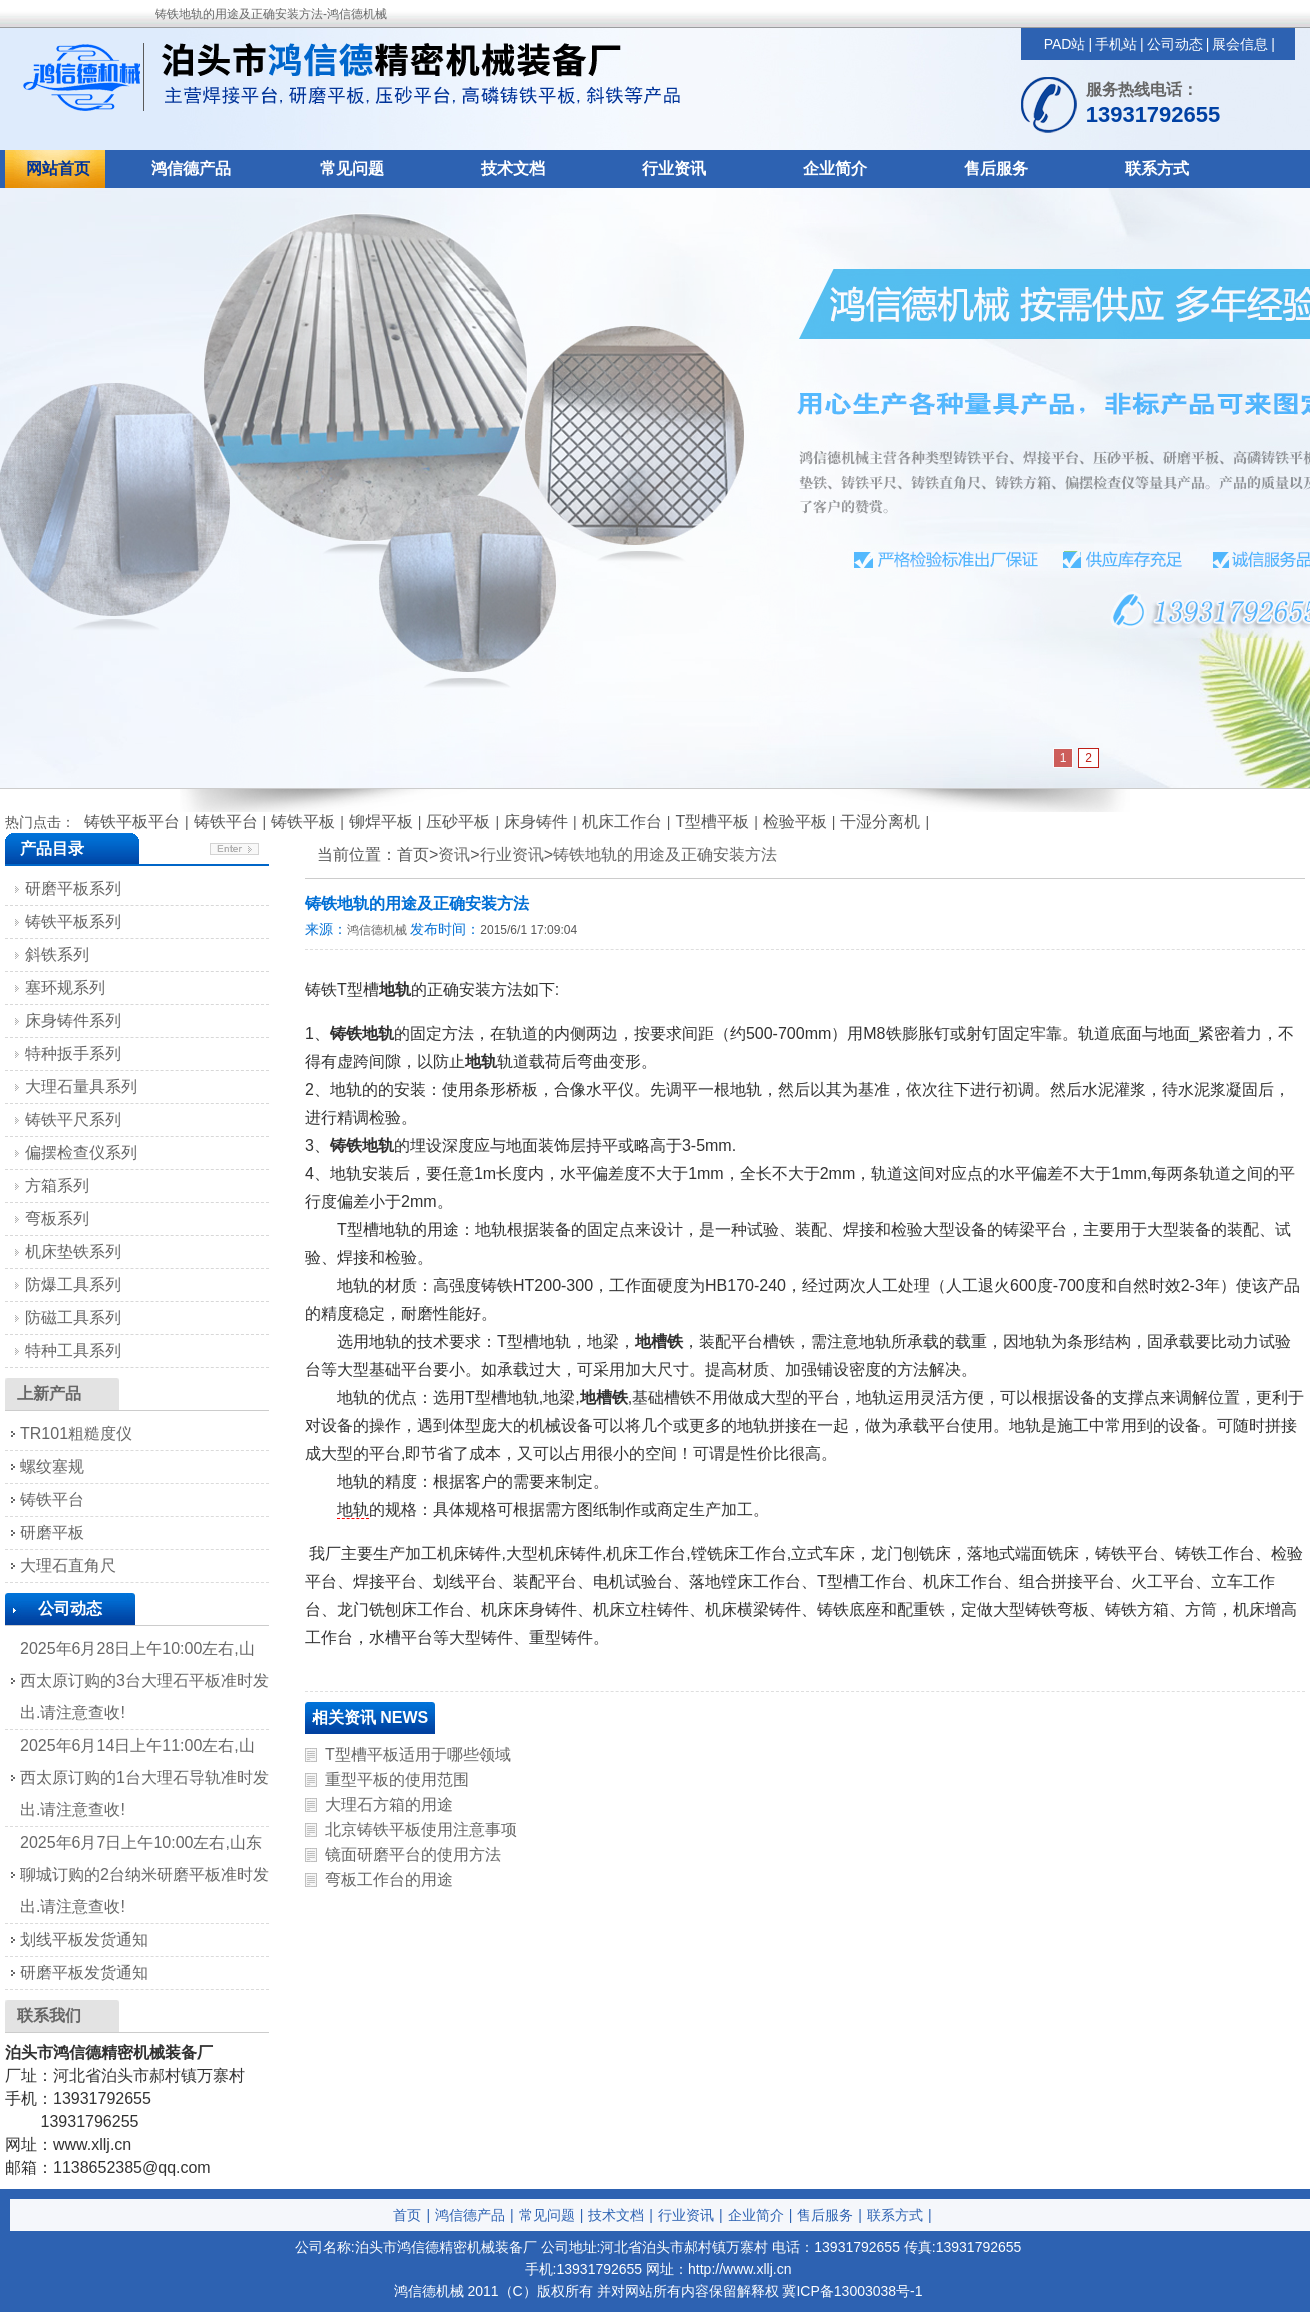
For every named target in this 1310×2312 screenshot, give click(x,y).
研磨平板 (52, 1532)
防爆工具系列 (73, 1284)
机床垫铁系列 (73, 1251)
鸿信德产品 (191, 168)
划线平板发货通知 (84, 1939)
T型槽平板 (712, 821)
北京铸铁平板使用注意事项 (421, 1829)
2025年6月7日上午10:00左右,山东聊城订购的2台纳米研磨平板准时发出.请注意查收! (144, 1874)
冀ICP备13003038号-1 (852, 2291)
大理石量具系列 (81, 1086)
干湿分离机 (880, 821)
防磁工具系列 (73, 1317)
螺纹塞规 (52, 1466)
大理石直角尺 (68, 1565)
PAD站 (1065, 44)
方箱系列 (57, 1185)
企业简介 (835, 168)
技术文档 (513, 168)
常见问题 (352, 168)
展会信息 (1240, 44)
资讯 (454, 854)
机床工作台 (622, 821)
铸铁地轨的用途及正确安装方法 (665, 854)
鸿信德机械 (377, 930)
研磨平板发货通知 (84, 1972)
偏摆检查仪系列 (81, 1152)
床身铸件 (536, 821)
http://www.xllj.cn (739, 2269)
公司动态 (1175, 44)
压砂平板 (458, 821)
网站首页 (58, 168)
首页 (407, 2215)
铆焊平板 (381, 821)
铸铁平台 (226, 821)
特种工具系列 (73, 1350)
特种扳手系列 (73, 1053)
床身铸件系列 (73, 1020)
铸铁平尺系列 (73, 1119)
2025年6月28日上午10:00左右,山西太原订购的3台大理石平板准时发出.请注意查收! (144, 1680)
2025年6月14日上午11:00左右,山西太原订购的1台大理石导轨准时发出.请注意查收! (144, 1777)
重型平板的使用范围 (397, 1779)
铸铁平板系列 (73, 921)
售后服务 (996, 168)
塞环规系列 (65, 987)
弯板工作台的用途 (389, 1879)
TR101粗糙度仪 (76, 1433)
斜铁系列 (57, 954)
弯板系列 (57, 1218)
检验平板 (795, 821)
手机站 (1116, 44)
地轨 (353, 1509)
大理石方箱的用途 (389, 1804)
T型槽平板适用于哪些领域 (418, 1754)
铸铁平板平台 (132, 821)
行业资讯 (674, 168)
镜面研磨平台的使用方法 (413, 1854)
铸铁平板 (303, 821)
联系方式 (1157, 168)
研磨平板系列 (73, 888)
